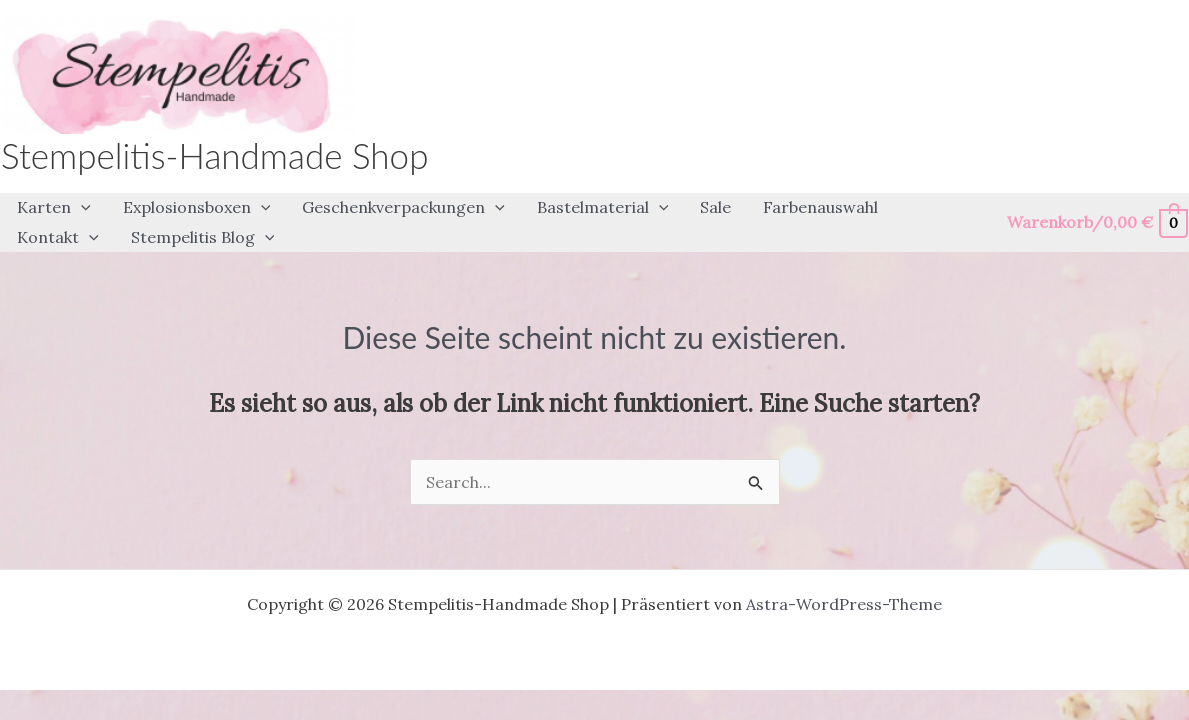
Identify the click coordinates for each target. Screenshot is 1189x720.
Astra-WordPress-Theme (844, 604)
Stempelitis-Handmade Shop (214, 155)
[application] (81, 208)
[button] (54, 208)
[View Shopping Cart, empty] (1096, 222)
